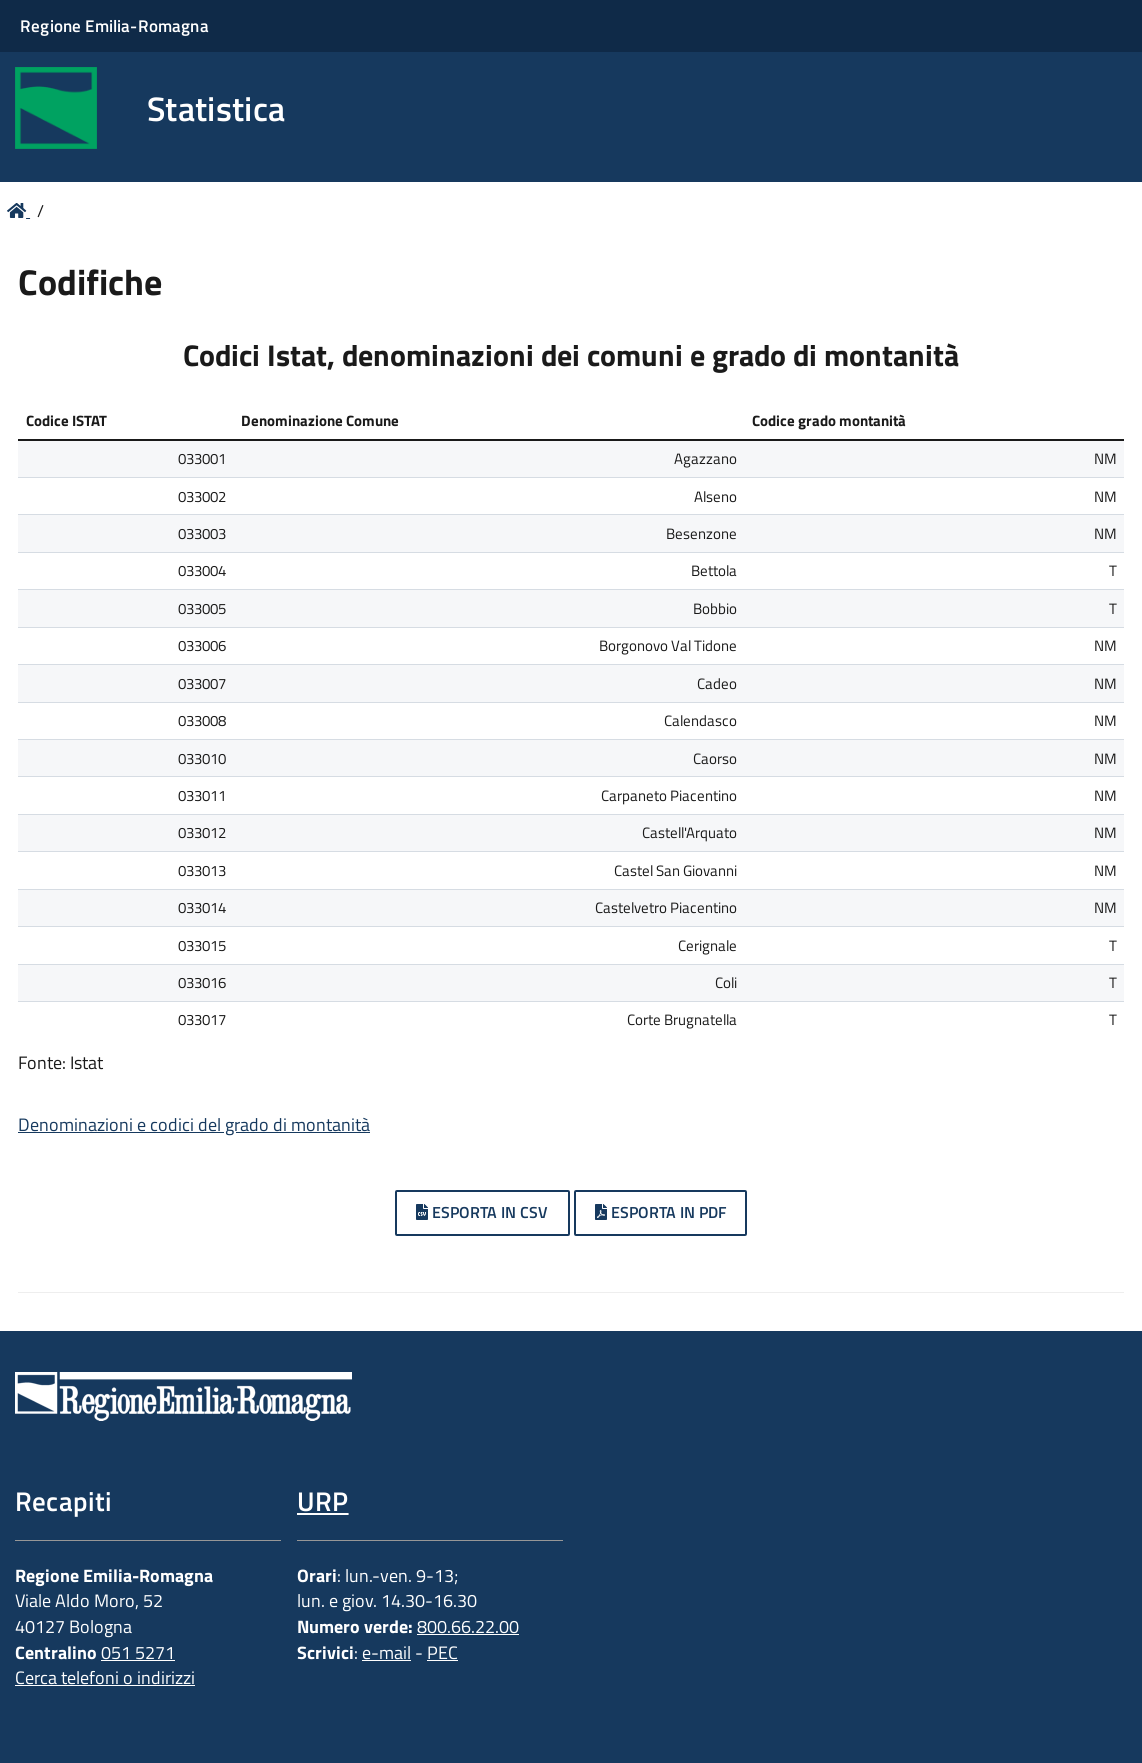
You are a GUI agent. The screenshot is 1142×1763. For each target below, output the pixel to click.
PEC (442, 1652)
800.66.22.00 (468, 1626)
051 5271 (138, 1652)
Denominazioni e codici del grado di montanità (194, 1124)
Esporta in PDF (660, 1212)
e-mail (386, 1652)
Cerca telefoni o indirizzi (105, 1677)
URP (323, 1500)
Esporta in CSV (482, 1212)
